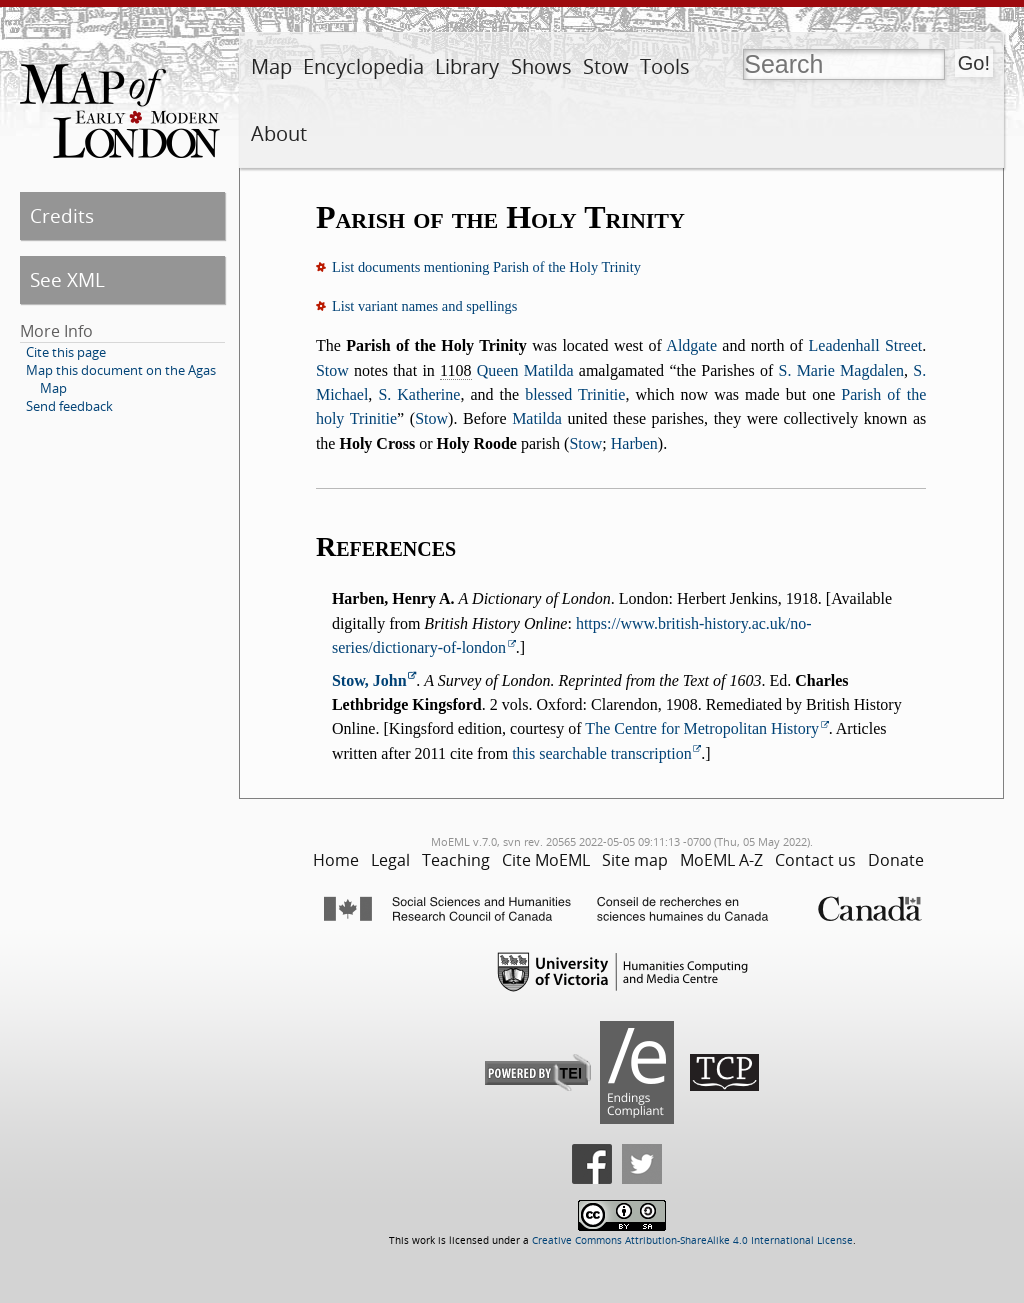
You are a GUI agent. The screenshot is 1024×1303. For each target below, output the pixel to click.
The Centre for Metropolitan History (702, 728)
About (279, 133)
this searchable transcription (602, 753)
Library (467, 66)
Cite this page (66, 352)
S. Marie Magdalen (841, 370)
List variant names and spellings (424, 306)
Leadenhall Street (866, 345)
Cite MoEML (546, 860)
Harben (634, 443)
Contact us (815, 860)
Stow (606, 66)
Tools (665, 66)
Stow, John (369, 680)
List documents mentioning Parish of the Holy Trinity (486, 267)
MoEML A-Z (721, 860)
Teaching (456, 860)
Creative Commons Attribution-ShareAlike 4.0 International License (692, 1240)
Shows (541, 66)
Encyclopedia (363, 66)
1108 (455, 370)
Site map (635, 860)
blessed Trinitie (575, 394)
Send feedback (69, 406)
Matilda (537, 418)
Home (336, 860)
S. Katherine (419, 394)
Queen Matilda (525, 370)
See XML (67, 279)
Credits (62, 215)
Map (271, 66)
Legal (390, 860)
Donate (896, 860)
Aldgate (691, 345)
